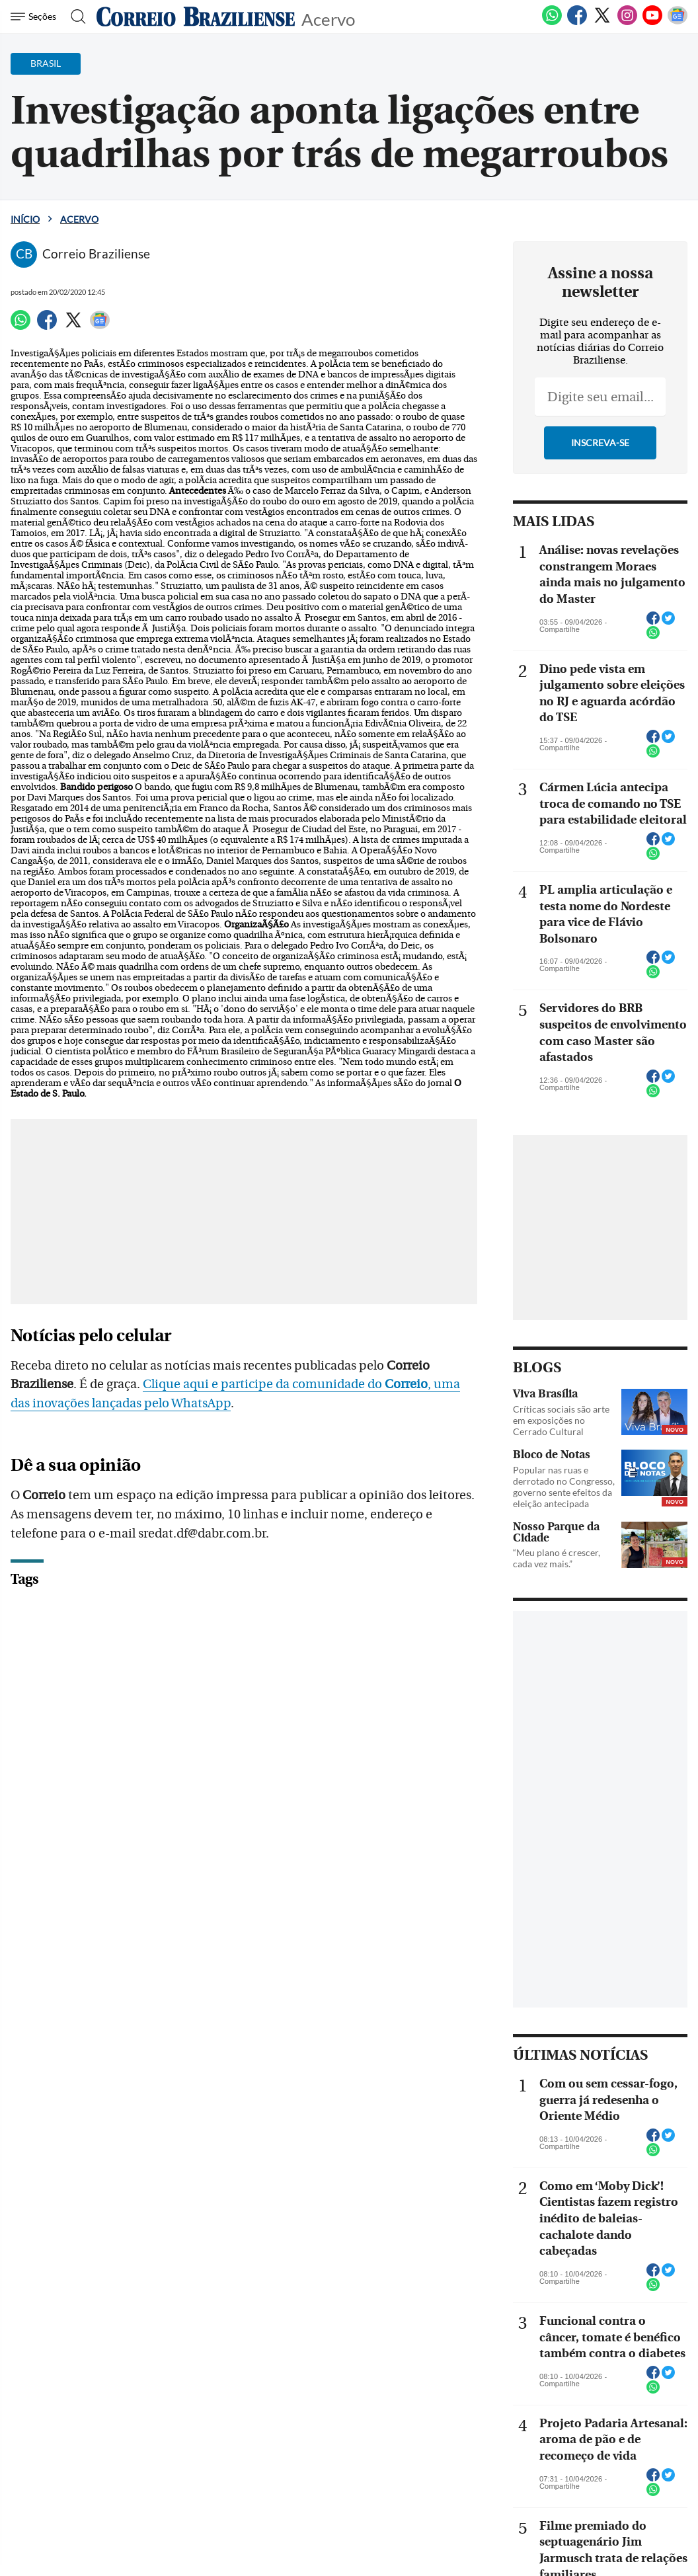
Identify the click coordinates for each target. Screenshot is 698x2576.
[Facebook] (577, 22)
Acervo (328, 18)
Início (25, 219)
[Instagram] (627, 22)
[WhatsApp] (552, 22)
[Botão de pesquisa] (74, 16)
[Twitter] (602, 22)
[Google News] (677, 22)
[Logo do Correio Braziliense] (196, 16)
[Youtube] (652, 22)
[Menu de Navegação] (35, 16)
